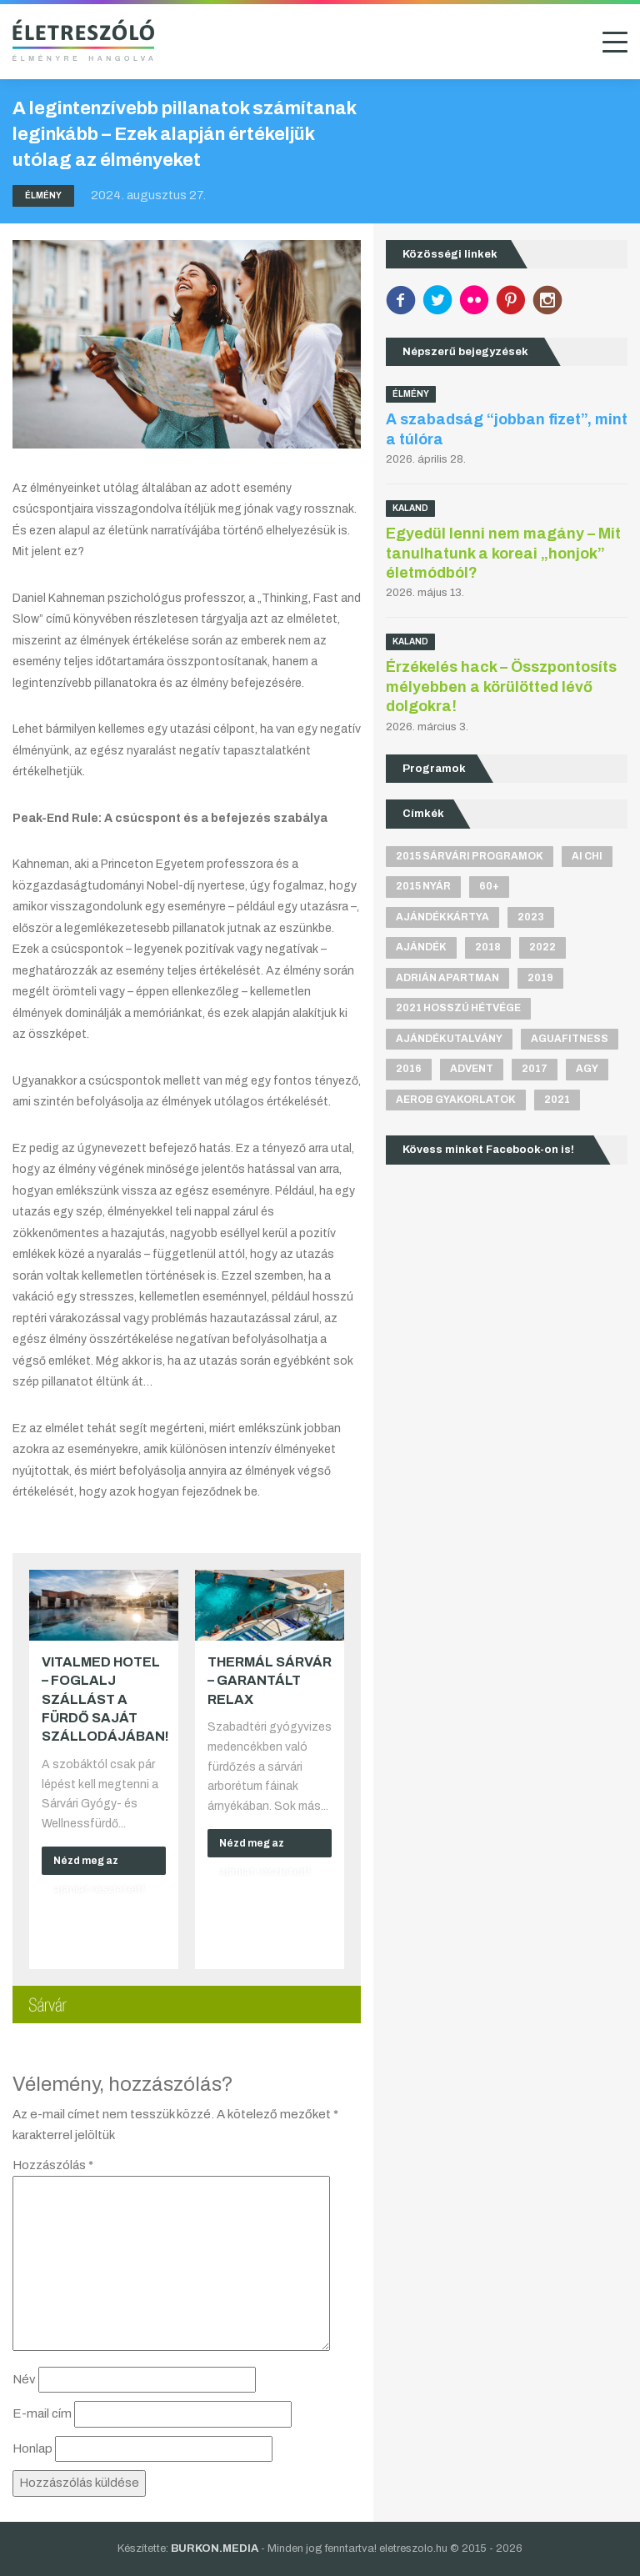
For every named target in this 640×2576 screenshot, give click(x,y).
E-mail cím (42, 2413)
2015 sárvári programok (469, 856)
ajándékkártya (442, 917)
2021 (557, 1099)
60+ (489, 886)
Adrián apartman (447, 978)
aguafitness (569, 1039)
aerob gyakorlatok (456, 1099)
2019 (540, 978)
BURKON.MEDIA (214, 2548)
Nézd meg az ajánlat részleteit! (99, 1865)
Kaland (410, 508)
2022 (542, 947)
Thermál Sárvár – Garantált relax (270, 1680)
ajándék (421, 947)
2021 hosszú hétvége (458, 1008)
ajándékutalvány (449, 1039)
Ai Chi (587, 856)
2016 (409, 1069)
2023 (531, 917)
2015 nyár (423, 886)
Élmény (43, 195)
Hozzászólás (52, 2165)
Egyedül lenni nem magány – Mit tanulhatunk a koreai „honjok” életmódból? (503, 553)
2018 (488, 947)
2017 (535, 1069)
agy (587, 1069)
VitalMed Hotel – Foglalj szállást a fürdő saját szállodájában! (105, 1699)
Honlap (32, 2448)
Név (24, 2379)
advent (471, 1069)
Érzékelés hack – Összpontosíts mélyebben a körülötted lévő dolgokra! (501, 686)
